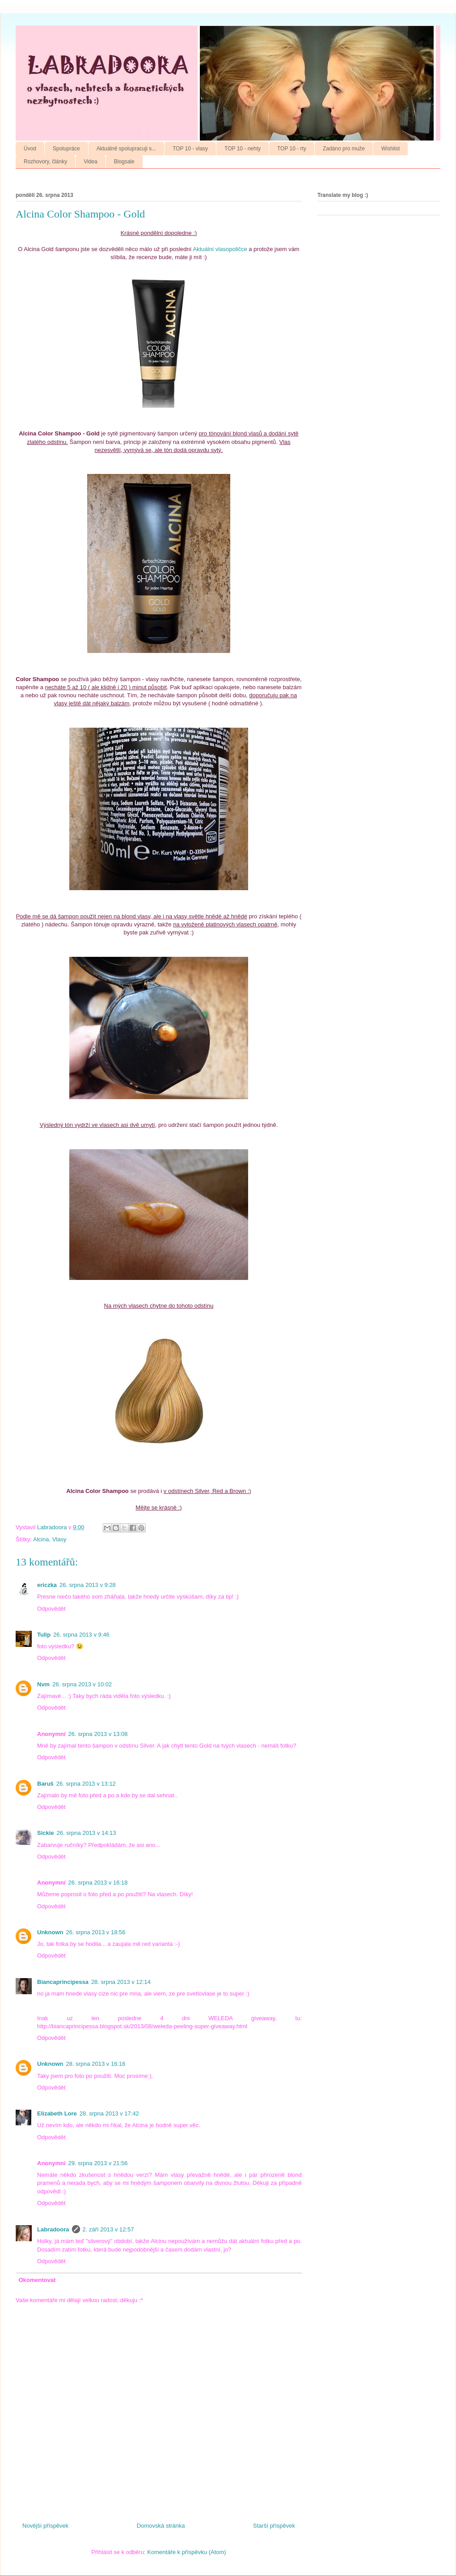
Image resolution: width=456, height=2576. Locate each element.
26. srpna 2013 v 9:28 (87, 1585)
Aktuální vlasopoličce (220, 249)
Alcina (41, 1539)
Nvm (43, 1684)
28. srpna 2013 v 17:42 (109, 2113)
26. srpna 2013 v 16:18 (98, 1882)
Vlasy (59, 1539)
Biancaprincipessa (63, 1982)
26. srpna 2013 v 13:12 (86, 1783)
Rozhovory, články (45, 161)
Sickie (45, 1833)
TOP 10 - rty (291, 148)
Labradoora (53, 2229)
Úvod (30, 148)
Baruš (45, 1783)
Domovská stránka (161, 2525)
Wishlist (390, 148)
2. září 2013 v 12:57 (108, 2229)
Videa (90, 161)
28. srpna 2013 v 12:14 (121, 1982)
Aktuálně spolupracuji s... (126, 148)
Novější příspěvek (45, 2525)
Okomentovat (37, 2280)
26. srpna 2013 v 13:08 (98, 1734)
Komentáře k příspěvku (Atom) (186, 2552)
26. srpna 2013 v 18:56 (96, 1932)
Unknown (50, 1932)
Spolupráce (66, 148)
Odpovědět (51, 1608)
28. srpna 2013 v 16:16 (96, 2063)
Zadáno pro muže (344, 148)
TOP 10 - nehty (242, 148)
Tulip (44, 1634)
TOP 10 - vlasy (190, 148)
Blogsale (124, 161)
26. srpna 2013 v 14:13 (86, 1833)
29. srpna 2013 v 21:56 (98, 2163)
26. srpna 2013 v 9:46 (81, 1634)
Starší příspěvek (274, 2525)
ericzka (47, 1585)
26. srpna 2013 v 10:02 (82, 1684)
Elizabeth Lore (57, 2113)
